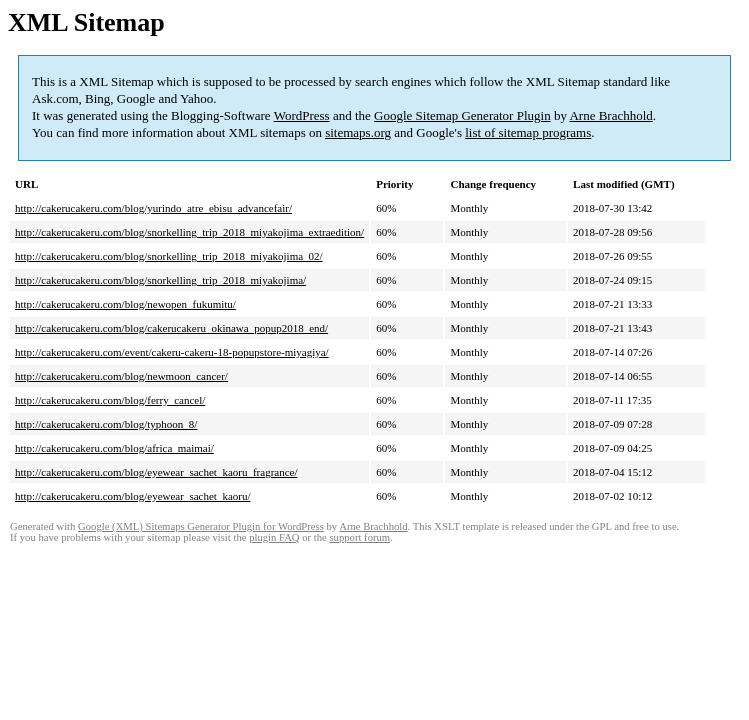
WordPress (302, 115)
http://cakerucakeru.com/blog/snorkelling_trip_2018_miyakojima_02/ (169, 256)
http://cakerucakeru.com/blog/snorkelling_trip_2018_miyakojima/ (160, 280)
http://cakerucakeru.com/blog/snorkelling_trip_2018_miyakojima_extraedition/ (189, 232)
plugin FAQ (274, 537)
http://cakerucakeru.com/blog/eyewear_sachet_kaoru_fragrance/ (156, 472)
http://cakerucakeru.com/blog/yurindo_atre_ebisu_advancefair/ (153, 208)
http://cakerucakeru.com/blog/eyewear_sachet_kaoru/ (132, 496)
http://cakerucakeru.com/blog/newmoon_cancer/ (121, 376)
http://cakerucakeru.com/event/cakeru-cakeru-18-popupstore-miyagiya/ (172, 352)
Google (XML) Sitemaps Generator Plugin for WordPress (201, 526)
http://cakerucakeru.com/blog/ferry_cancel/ (110, 400)
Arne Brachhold (610, 115)
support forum (359, 537)
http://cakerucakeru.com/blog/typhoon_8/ (106, 424)
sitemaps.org (358, 132)
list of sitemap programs (528, 132)
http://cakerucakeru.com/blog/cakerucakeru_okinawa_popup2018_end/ (171, 328)
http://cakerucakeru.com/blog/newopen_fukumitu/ (125, 304)
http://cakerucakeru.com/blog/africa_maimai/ (114, 448)
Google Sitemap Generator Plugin (462, 115)
